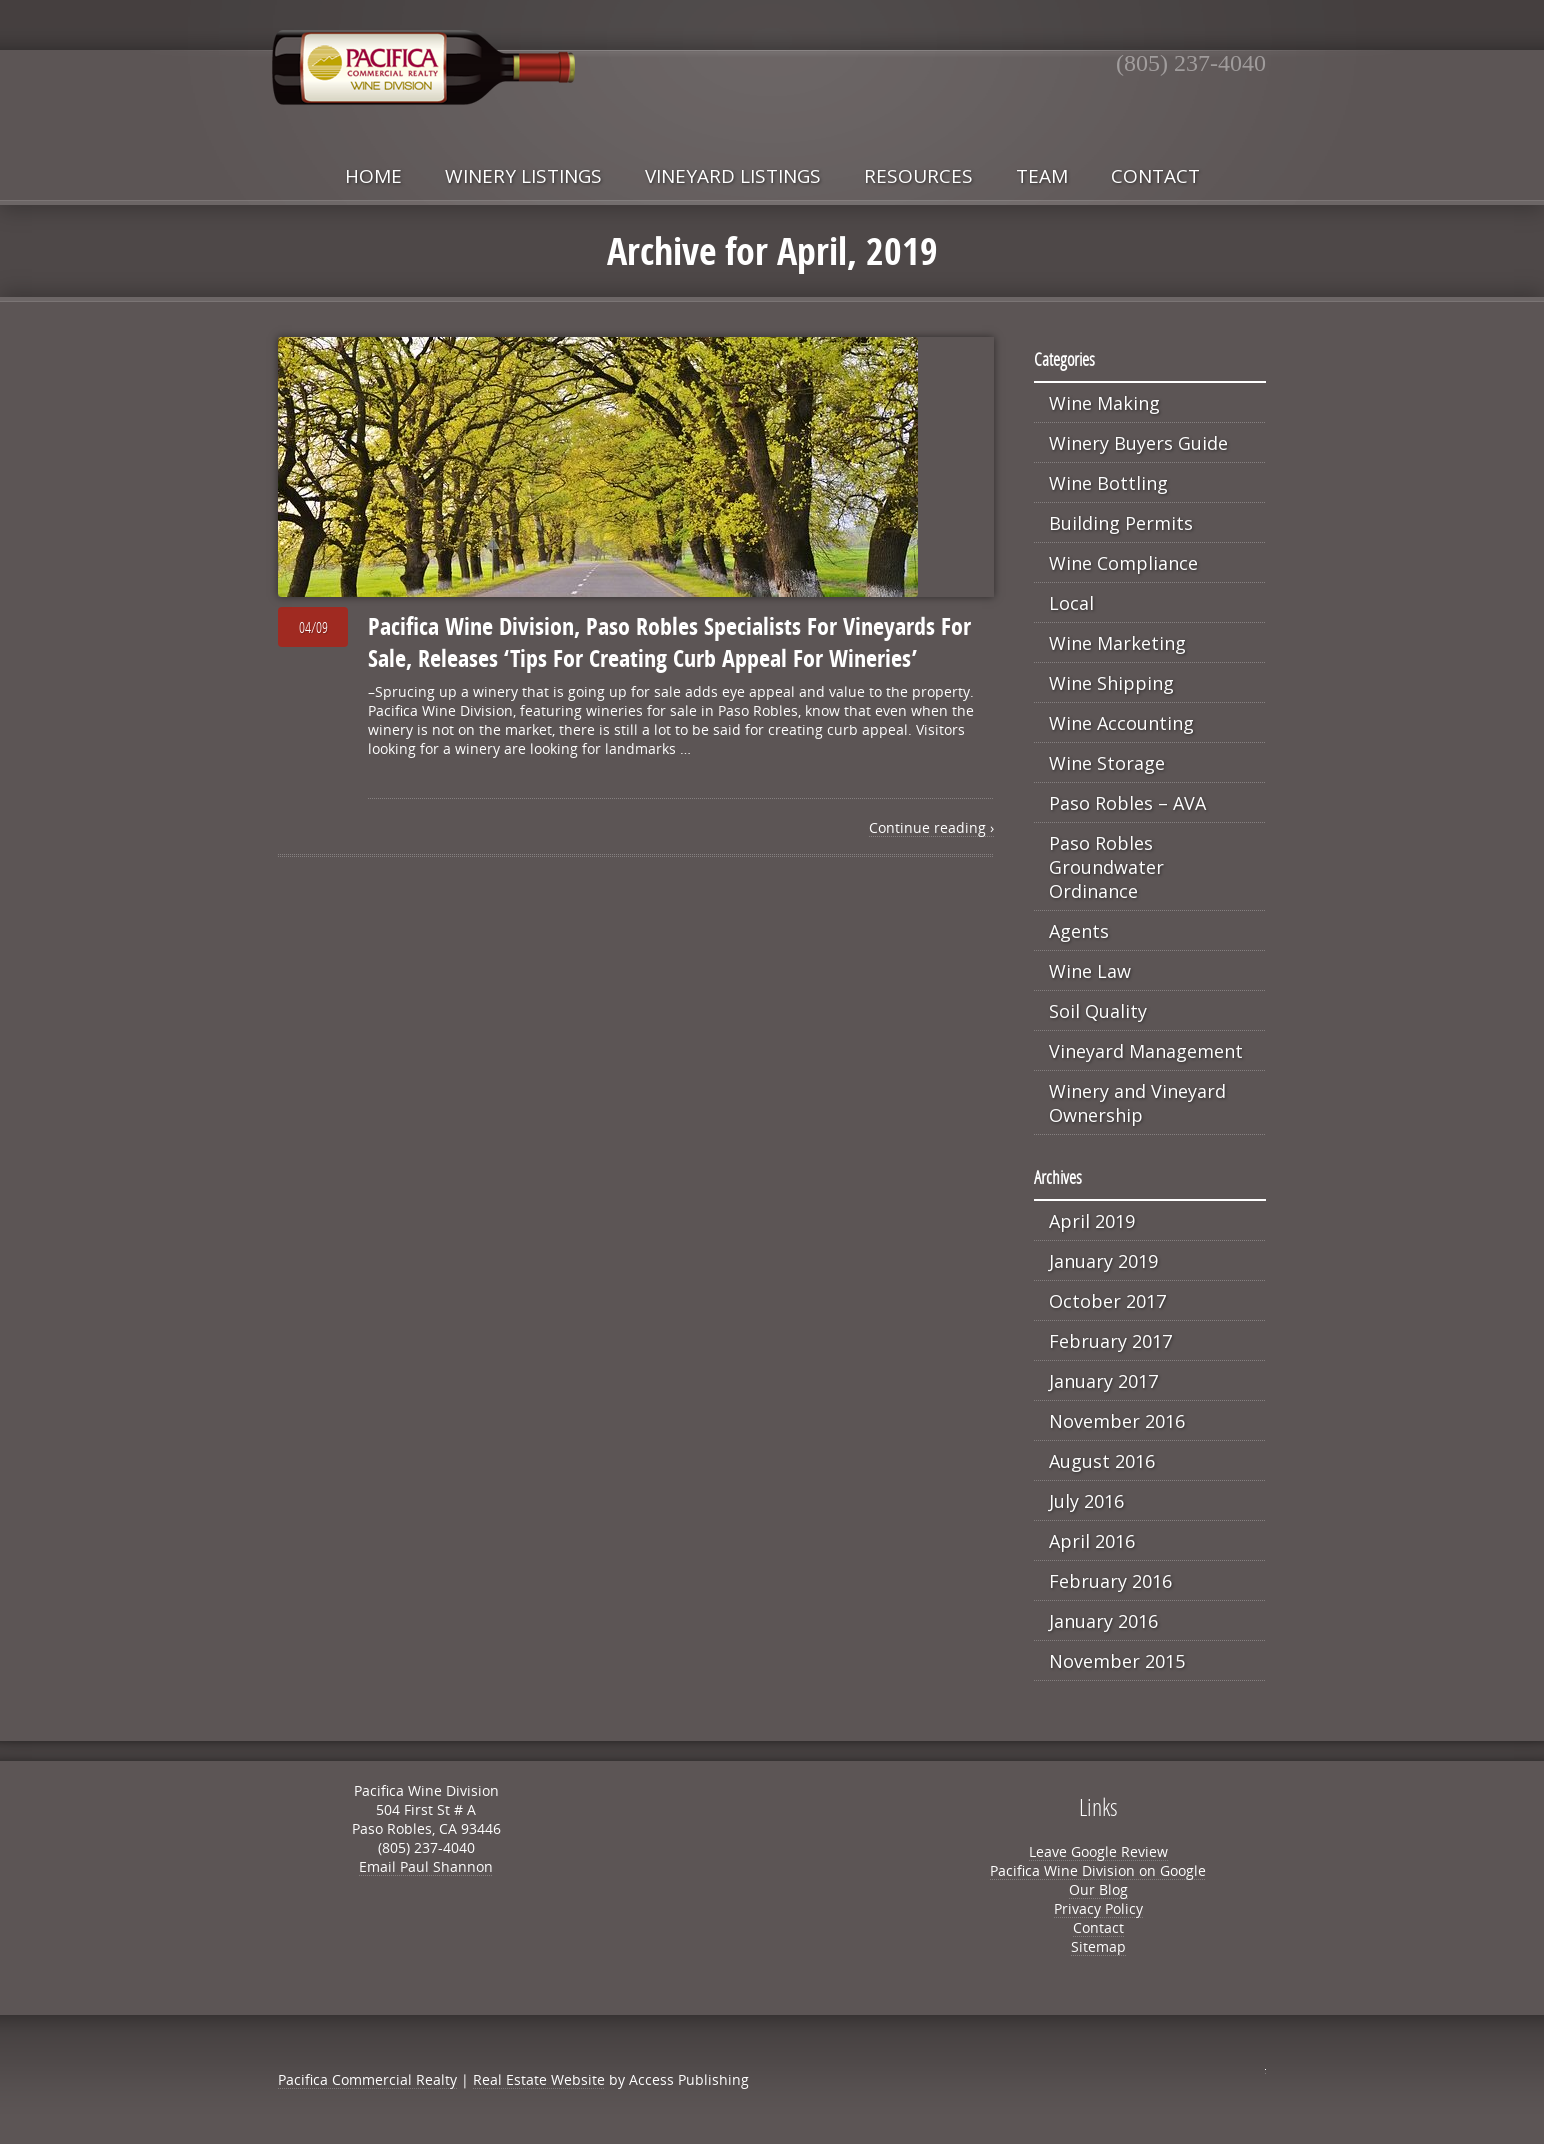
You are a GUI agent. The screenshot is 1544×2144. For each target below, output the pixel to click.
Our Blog (1098, 1889)
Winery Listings (523, 176)
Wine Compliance (1123, 563)
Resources (918, 176)
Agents (1079, 931)
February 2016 (1110, 1581)
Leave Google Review (1098, 1851)
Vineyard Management (1146, 1051)
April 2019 (1092, 1221)
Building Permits (1121, 523)
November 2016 (1117, 1421)
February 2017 (1110, 1341)
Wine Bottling (1108, 483)
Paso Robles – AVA (1127, 803)
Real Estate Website (539, 2079)
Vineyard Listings (733, 176)
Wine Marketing (1117, 643)
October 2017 (1107, 1301)
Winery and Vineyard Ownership (1137, 1103)
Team (1042, 176)
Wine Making (1104, 403)
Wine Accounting (1121, 723)
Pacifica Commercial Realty (367, 2079)
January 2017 (1103, 1381)
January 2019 (1103, 1261)
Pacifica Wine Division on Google (1098, 1870)
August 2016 (1102, 1461)
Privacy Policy (1098, 1908)
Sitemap (1098, 1946)
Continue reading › (931, 827)
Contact (1155, 176)
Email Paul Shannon (426, 1866)
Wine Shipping (1111, 683)
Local (1071, 603)
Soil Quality (1098, 1011)
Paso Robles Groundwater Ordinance (1106, 867)
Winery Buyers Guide (1138, 443)
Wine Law (1090, 971)
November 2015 (1117, 1661)
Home (373, 176)
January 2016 (1103, 1621)
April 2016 (1092, 1541)
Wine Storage (1107, 763)
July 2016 (1086, 1501)
